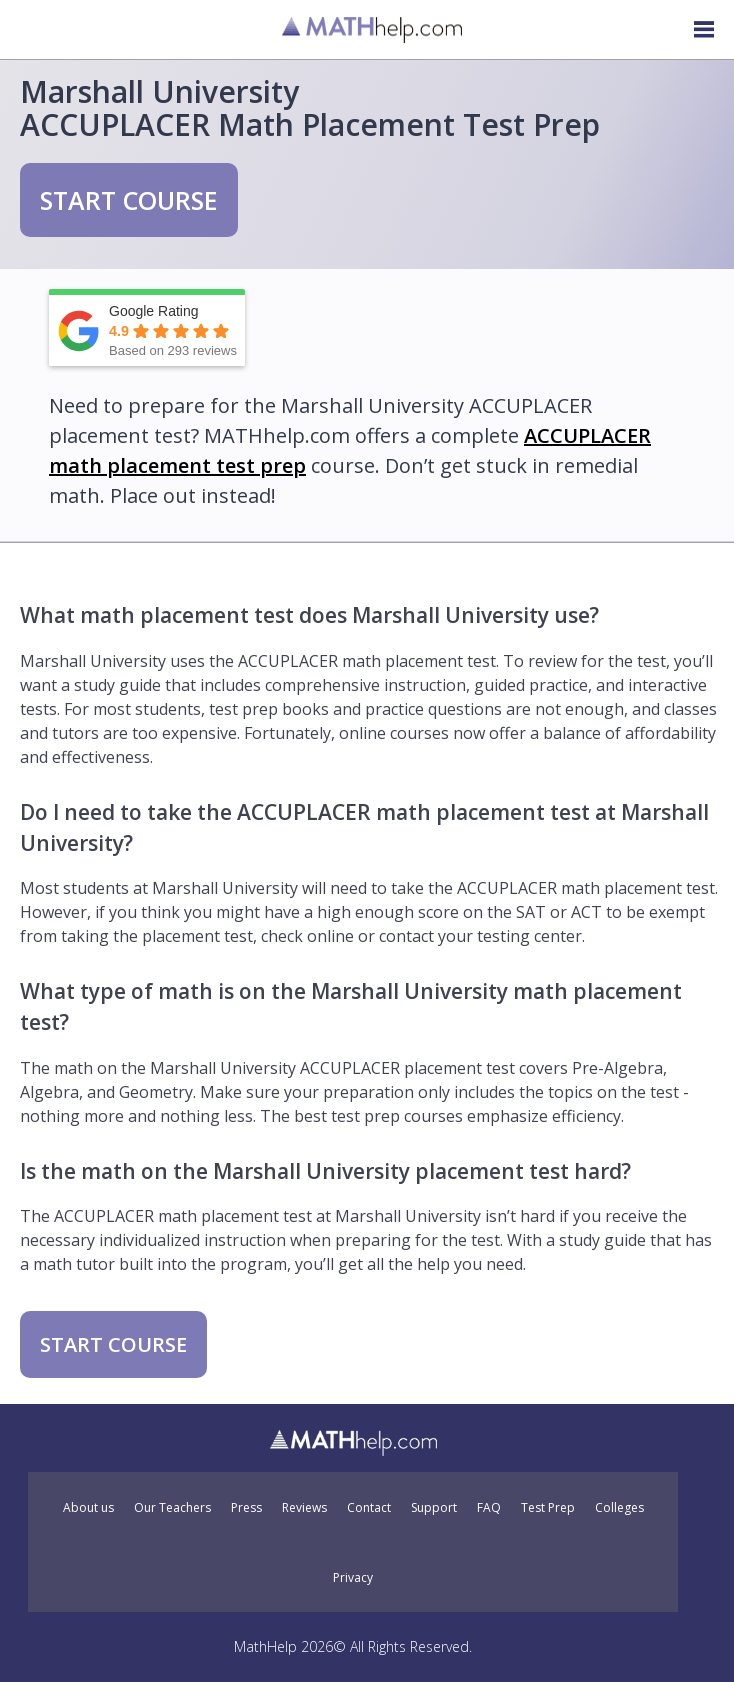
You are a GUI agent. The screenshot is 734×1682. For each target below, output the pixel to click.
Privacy (353, 1578)
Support (434, 1508)
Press (246, 1508)
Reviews (304, 1508)
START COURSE (129, 200)
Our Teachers (172, 1508)
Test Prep (548, 1508)
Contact (369, 1508)
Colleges (619, 1508)
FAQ (489, 1508)
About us (88, 1508)
